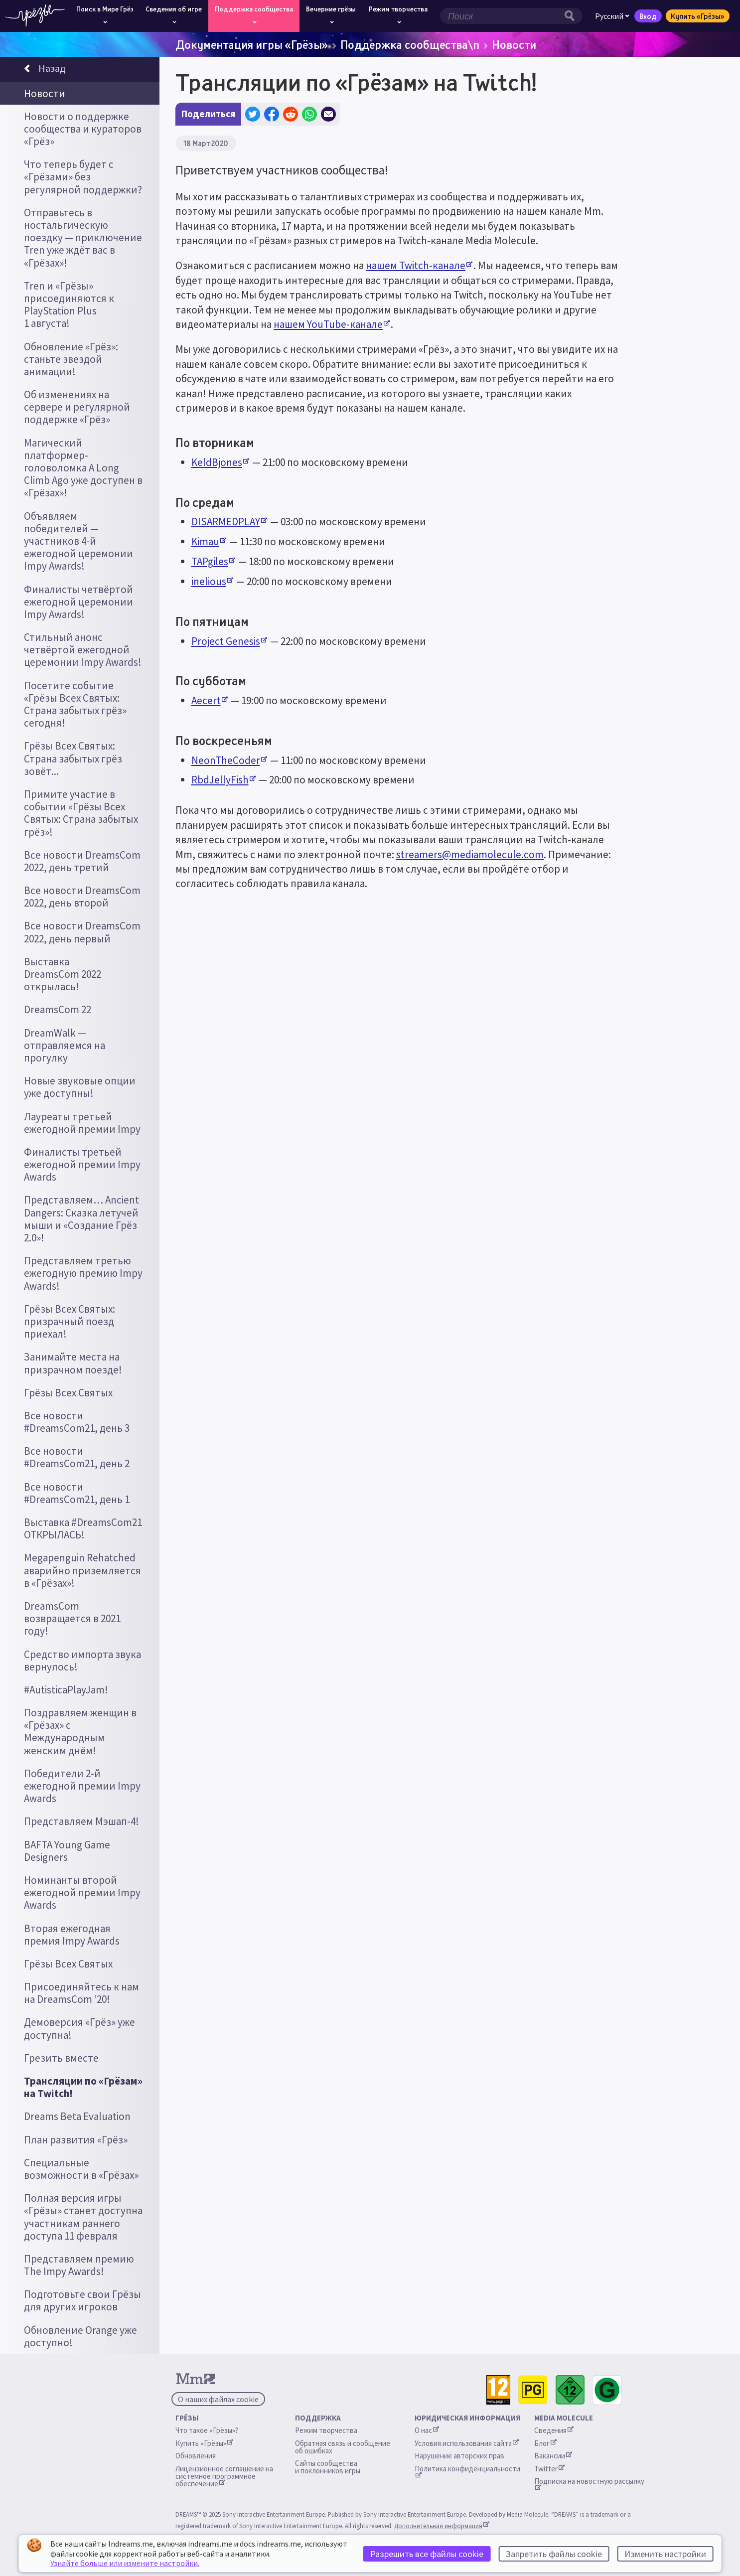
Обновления (196, 2455)
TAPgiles (213, 561)
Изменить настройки (665, 2554)
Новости (514, 44)
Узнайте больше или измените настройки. (124, 2563)
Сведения (554, 2430)
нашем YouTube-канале (332, 324)
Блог (545, 2443)
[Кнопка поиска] (572, 16)
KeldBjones (220, 462)
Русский (612, 16)
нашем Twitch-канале (419, 265)
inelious (212, 581)
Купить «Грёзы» (698, 16)
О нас (427, 2430)
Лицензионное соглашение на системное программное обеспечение (225, 2476)
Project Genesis (229, 641)
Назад (44, 70)
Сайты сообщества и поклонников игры (327, 2466)
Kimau (208, 541)
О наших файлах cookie (218, 2399)
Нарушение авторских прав (459, 2455)
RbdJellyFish (223, 779)
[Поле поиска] (501, 16)
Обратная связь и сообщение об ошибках (343, 2446)
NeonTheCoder (229, 760)
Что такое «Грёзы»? (206, 2430)
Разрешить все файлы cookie (426, 2554)
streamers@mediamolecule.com (470, 854)
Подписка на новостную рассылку (589, 2483)
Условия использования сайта (467, 2443)
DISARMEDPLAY (229, 521)
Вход (648, 16)
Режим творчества (326, 2430)
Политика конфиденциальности (467, 2471)
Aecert (209, 700)
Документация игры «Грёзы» (251, 44)
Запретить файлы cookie (554, 2554)
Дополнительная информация (441, 2526)
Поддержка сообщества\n (409, 44)
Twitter (549, 2468)
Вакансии (553, 2455)
